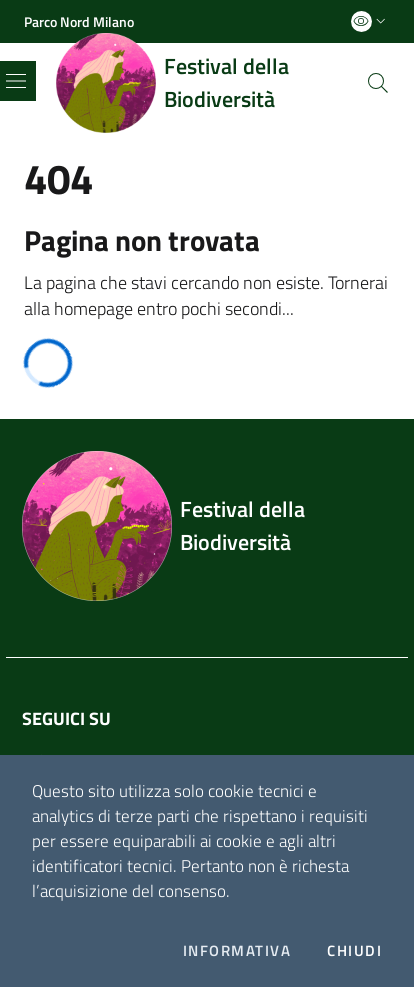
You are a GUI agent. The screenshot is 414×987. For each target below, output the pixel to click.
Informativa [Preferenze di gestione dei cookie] (237, 951)
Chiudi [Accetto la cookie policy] (354, 951)
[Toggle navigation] (16, 81)
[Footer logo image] (207, 526)
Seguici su (66, 718)
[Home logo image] (211, 83)
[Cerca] (378, 83)
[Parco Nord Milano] (79, 21)
